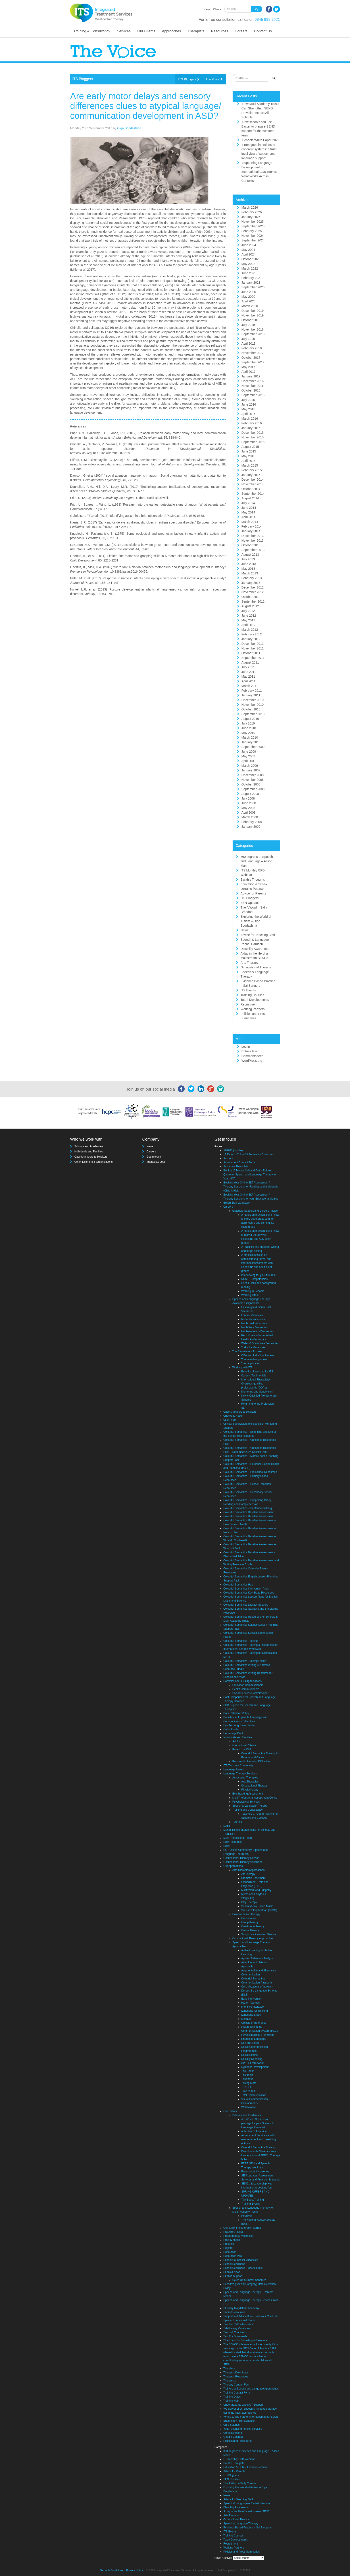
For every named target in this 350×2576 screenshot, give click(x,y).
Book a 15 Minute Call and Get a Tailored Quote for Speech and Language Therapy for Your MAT (250, 1174)
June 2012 (249, 615)
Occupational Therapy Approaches (252, 1938)
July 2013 (248, 559)
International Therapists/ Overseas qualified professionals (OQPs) (255, 1383)
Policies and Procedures (237, 2440)
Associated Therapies (245, 1777)
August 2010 (250, 718)
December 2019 (253, 310)
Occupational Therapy (256, 967)
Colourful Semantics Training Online (244, 1661)
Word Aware (248, 2107)
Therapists (196, 31)
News (207, 9)
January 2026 (251, 217)
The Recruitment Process (247, 1351)
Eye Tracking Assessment (247, 1793)
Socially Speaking (251, 2059)
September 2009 (253, 747)
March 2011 (250, 686)
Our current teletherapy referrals (242, 2227)
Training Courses (252, 995)
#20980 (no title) (233, 1150)
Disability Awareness (255, 949)
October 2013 (251, 545)
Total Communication (253, 2095)
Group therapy (249, 1922)
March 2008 (250, 817)
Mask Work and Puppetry (256, 1890)
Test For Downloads (235, 2336)
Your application (250, 1363)
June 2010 (249, 728)
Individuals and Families (88, 1151)
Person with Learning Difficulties (251, 1761)
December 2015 (253, 432)
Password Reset (233, 2231)
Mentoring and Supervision (257, 1391)
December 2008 (253, 775)
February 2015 (252, 470)
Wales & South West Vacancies (260, 1343)
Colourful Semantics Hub (238, 1584)
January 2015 (251, 475)
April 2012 (249, 625)
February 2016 (252, 423)
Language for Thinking (254, 2010)
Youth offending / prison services (242, 2428)
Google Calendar (233, 2436)
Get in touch (153, 1156)
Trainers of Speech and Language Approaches (251, 2388)
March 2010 (250, 737)
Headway (246, 2215)
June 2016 (249, 404)
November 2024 (253, 235)
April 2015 (249, 461)
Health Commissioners (245, 1689)
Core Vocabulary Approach (257, 1986)
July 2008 (248, 798)
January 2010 (251, 742)
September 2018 (253, 334)
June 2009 (249, 751)
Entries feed (250, 1051)
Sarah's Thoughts (253, 879)
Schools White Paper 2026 (260, 140)
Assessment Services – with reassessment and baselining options (258, 2139)
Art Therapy (248, 1874)
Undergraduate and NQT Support (243, 2404)
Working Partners (253, 1009)
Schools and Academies (88, 1146)
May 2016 (248, 409)
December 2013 (253, 536)
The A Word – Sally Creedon (240, 2483)
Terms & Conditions (235, 2332)
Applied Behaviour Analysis (257, 1958)
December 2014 (253, 479)
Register (228, 2247)
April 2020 (249, 301)
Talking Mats (248, 2083)
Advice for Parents (253, 893)
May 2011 (248, 676)
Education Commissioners (247, 1685)
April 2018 (249, 343)
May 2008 (248, 808)
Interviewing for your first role (258, 1275)
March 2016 (250, 418)
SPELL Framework (252, 2063)
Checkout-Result (233, 1415)
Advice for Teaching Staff (258, 935)
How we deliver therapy (246, 1914)
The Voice (214, 79)
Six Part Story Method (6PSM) (259, 1910)
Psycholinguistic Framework (258, 2034)
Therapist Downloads (236, 2372)
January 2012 (251, 639)
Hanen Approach (251, 2002)
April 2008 (249, 812)
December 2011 (253, 643)
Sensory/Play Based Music (257, 1906)
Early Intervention (251, 1998)
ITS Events (248, 990)
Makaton (246, 2018)
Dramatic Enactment (253, 1878)
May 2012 (248, 620)
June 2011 (249, 672)
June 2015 (249, 451)
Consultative (248, 1918)
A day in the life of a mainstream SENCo (247, 2511)
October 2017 (251, 357)
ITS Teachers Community (238, 1765)
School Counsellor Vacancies (240, 2260)
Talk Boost (247, 2071)
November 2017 (253, 353)
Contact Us (263, 31)
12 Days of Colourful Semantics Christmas (248, 1154)
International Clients (244, 1745)
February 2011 (252, 690)
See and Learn (250, 2042)
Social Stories (249, 2055)
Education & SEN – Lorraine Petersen (245, 2467)
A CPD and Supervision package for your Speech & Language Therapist (257, 2123)
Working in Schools (252, 1291)
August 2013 (250, 554)
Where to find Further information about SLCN (250, 2416)
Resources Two (232, 2256)
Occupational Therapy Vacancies (242, 1862)
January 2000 (251, 826)
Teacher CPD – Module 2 (238, 2324)
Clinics (217, 9)
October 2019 (251, 320)
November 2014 (253, 484)
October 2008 (251, 784)
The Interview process (254, 1359)
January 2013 (251, 582)
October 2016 (251, 390)
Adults (236, 1741)
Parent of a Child (242, 1749)
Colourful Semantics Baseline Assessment (248, 1512)
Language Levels (233, 1769)
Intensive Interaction (253, 2006)
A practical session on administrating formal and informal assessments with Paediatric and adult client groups (257, 1263)
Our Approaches (233, 1866)
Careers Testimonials (253, 1375)
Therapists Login (156, 1161)
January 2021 (251, 282)
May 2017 (248, 367)
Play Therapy (249, 1902)
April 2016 (249, 414)
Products (228, 2243)
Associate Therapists (235, 1166)
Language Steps (251, 2014)
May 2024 (248, 249)
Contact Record (232, 2432)
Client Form (230, 1419)
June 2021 (249, 273)
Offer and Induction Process (258, 1355)
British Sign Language (236, 1202)
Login (226, 1825)
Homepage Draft (233, 1733)
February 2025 (252, 231)
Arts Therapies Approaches (248, 1870)
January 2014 (251, 531)
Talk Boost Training (252, 2199)
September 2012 (253, 601)
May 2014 (248, 512)
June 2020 (249, 292)
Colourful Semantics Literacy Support (245, 1604)
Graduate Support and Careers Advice (255, 1210)
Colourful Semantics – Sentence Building (247, 1508)
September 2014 (253, 493)
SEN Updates (250, 903)
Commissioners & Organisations (93, 1161)
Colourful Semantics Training (240, 1640)
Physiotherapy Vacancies (238, 2235)
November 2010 (253, 704)
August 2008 (250, 794)
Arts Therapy (249, 962)
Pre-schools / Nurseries (255, 2171)
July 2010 (248, 723)
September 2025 (253, 226)
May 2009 (248, 756)
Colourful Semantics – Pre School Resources (250, 1472)
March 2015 (250, 465)
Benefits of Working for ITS (257, 1371)
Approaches (171, 31)
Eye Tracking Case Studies (239, 1725)
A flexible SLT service (254, 2131)
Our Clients (146, 31)
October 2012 (251, 597)
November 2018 (253, 329)
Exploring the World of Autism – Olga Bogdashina (256, 921)
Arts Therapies (250, 1781)
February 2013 (252, 578)
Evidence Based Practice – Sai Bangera (247, 2527)
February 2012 (252, 634)
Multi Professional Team (237, 1837)
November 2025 (253, 221)
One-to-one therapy (253, 1926)
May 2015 (248, 456)
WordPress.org (252, 1060)
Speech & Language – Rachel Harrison (246, 2503)
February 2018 (252, 348)
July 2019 (248, 325)
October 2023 (251, 259)
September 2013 (253, 550)
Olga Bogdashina (129, 128)
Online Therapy (250, 1930)
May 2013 (248, 568)
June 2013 (249, 564)
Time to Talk (248, 2091)
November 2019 (253, 315)
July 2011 (248, 667)
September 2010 (253, 714)
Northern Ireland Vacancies (257, 1331)
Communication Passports (257, 1982)
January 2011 (251, 695)
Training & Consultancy (91, 31)
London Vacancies (252, 1315)
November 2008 (253, 779)
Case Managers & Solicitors (90, 1156)
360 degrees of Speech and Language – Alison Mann (257, 861)
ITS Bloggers (189, 79)
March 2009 (250, 765)
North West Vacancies (254, 1327)
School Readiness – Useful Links (242, 2268)
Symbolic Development (255, 2067)
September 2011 (253, 658)
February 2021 (252, 278)
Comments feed (253, 1056)
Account (228, 1158)
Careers (241, 31)
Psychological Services (246, 1801)
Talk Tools (247, 2075)
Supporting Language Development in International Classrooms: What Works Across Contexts (259, 171)
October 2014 (251, 489)
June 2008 (249, 803)
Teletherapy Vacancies (236, 2328)
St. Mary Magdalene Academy (241, 2308)
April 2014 (249, 517)
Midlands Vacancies (253, 1319)
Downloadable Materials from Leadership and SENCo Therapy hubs (260, 2155)
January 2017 (251, 376)
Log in (246, 1046)
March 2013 (250, 573)
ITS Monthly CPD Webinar (239, 2459)
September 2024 (253, 240)
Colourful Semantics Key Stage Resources (248, 1592)
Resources (219, 31)
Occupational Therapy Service (241, 1858)
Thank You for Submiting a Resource (245, 2340)
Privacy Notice (232, 2239)
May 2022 (248, 264)
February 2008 (252, 822)
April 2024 (249, 254)
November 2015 (253, 437)
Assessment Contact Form (239, 1162)
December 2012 (253, 587)
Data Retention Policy (236, 1713)
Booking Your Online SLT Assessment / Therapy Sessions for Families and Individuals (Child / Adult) (250, 1186)
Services (124, 31)
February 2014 (252, 526)
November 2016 (253, 385)
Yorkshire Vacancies (253, 1347)
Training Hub (231, 2400)
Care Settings (231, 2424)
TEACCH (246, 2087)
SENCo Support (232, 2276)
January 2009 (251, 770)
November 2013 (253, 540)
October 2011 (251, 653)
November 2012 (253, 592)
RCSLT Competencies (254, 1279)
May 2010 (248, 733)
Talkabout (247, 2079)
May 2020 (248, 296)
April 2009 (249, 761)
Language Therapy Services (240, 1773)
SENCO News (231, 2272)
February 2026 (252, 212)
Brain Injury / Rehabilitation (239, 2420)
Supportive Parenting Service (258, 1934)
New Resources (232, 1841)
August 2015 (250, 446)
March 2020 (250, 306)
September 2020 (253, 287)
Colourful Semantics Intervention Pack (246, 1588)
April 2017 (249, 371)
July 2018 (248, 339)
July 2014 (248, 503)
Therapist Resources (235, 2376)
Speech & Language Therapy (249, 1805)
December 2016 (253, 381)
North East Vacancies (254, 1323)
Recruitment (249, 1004)
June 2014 (249, 507)
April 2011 (249, 681)
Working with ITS (251, 1295)
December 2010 (253, 700)
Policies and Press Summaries (241, 2551)
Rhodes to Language (253, 2038)
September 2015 (253, 442)
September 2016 (253, 395)
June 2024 (249, 245)
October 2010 (251, 709)
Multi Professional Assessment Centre (254, 1797)
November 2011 (253, 648)
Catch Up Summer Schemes (249, 2280)
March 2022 (250, 268)
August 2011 (250, 662)
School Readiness (234, 2264)
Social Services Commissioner (250, 1693)
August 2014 (250, 498)
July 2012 (248, 611)
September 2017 (253, 362)
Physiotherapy (249, 1789)
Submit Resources (234, 2312)
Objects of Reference (254, 2022)
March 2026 (250, 207)
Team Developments (255, 999)
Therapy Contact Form (236, 2384)
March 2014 (250, 522)
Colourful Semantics (253, 1978)
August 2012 (250, 606)
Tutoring (237, 1821)
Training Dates (232, 2396)
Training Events (250, 2203)
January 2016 (251, 428)
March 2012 (250, 629)
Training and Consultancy (247, 1809)
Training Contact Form (236, 2392)
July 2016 (248, 400)
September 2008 (253, 789)
